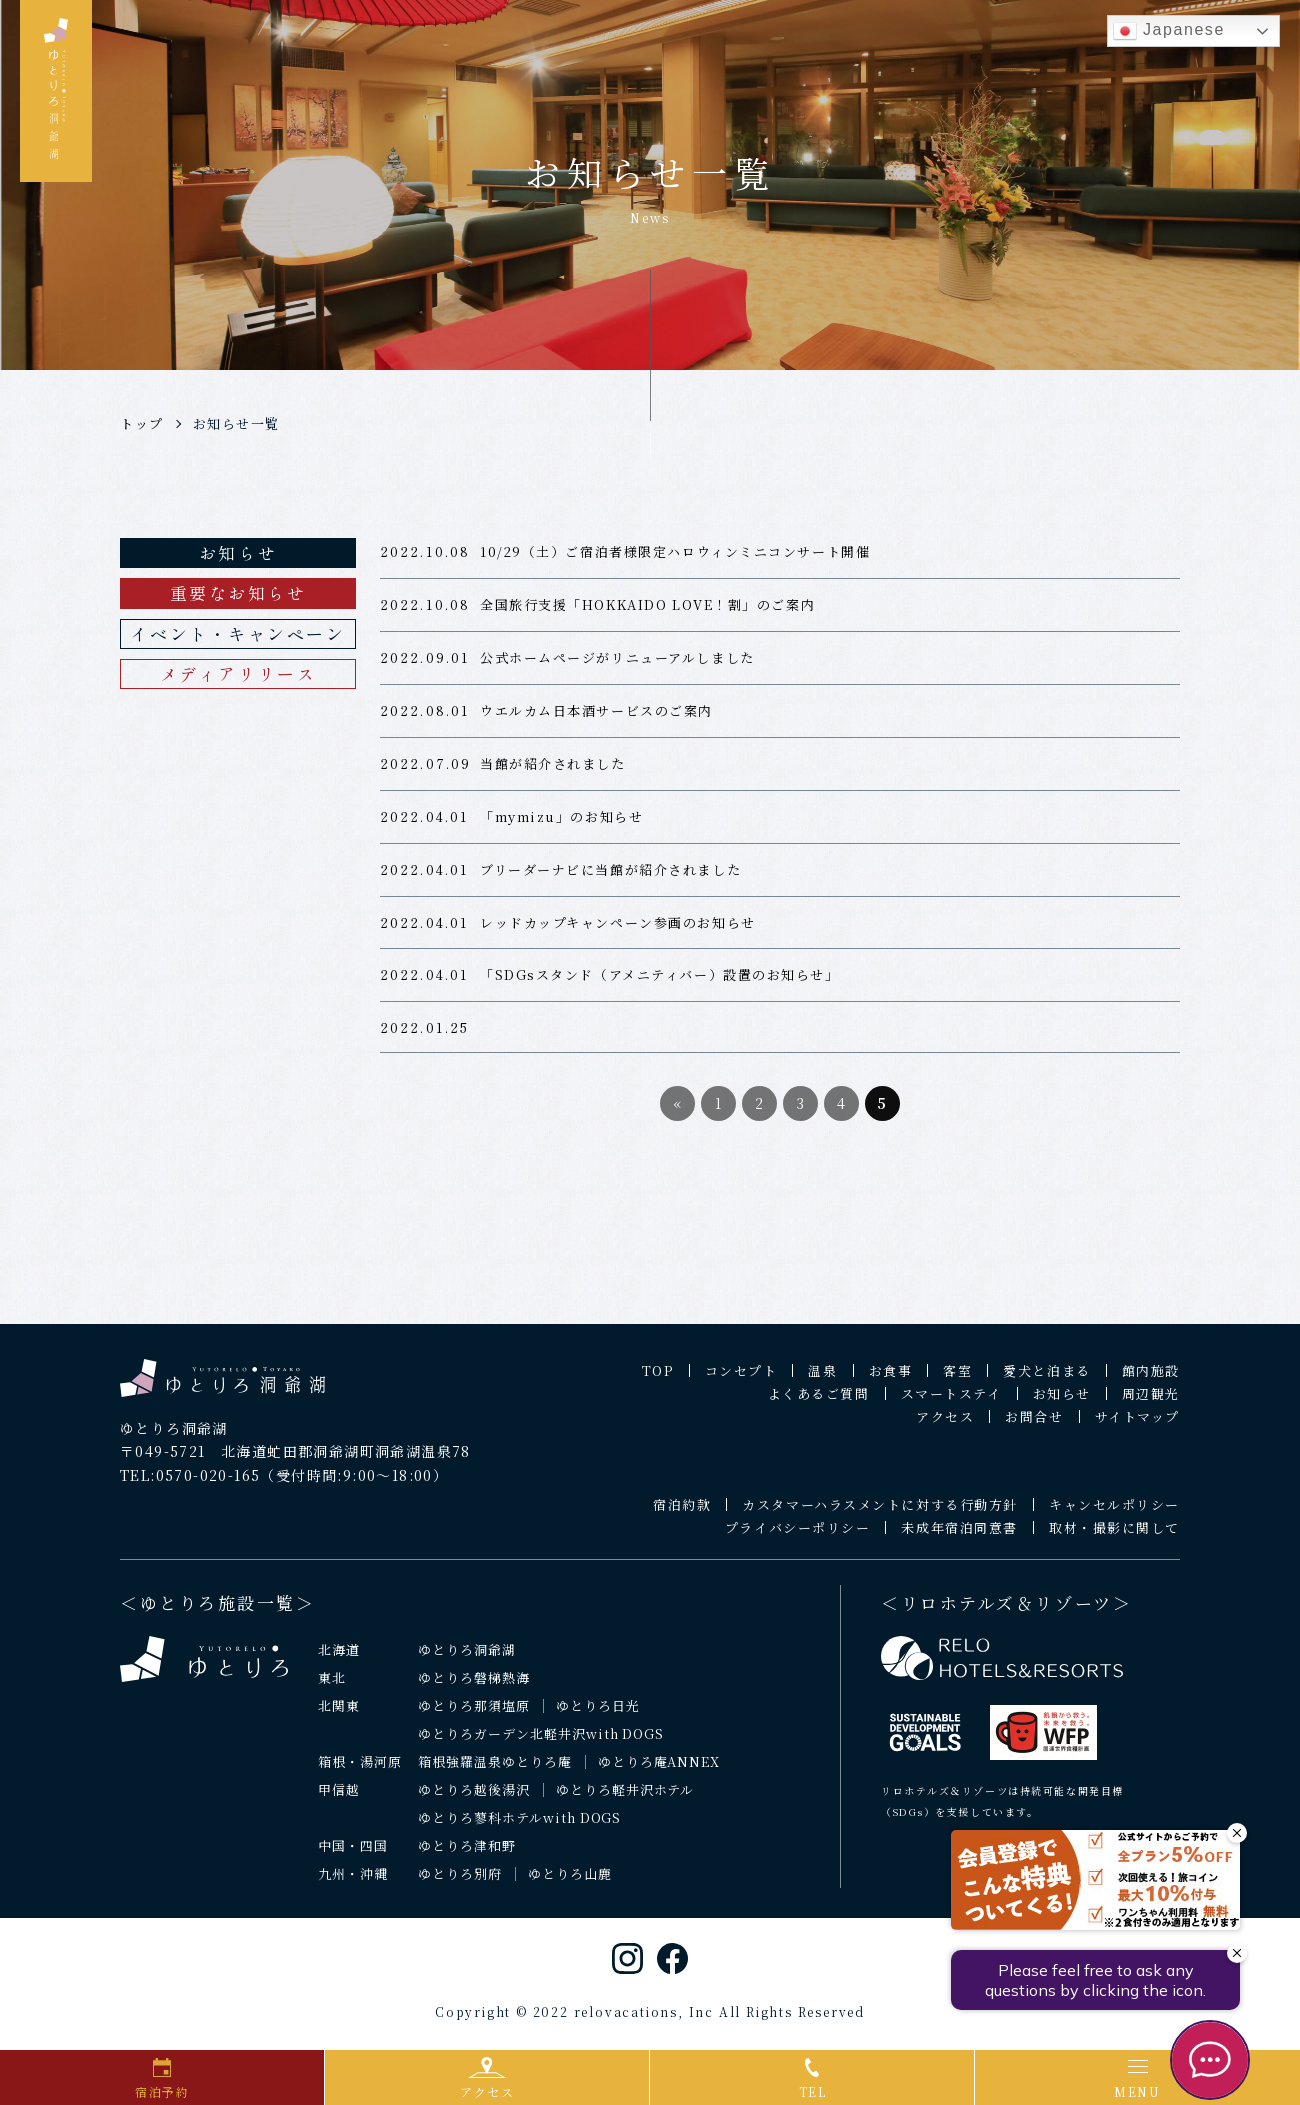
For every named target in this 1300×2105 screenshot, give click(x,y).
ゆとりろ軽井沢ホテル (625, 1798)
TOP (658, 1379)
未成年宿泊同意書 (959, 1536)
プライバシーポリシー (798, 1536)
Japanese (1169, 31)
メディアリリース (238, 673)
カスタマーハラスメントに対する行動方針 (880, 1513)
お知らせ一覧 (236, 423)
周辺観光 (1151, 1402)
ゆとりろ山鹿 (570, 1882)
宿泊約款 (682, 1513)
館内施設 (1151, 1379)
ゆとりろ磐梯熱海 (474, 1687)
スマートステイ (951, 1402)
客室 (957, 1379)
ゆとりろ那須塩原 (474, 1715)
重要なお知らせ (238, 592)
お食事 (891, 1379)
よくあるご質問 (819, 1402)
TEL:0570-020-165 (190, 1485)
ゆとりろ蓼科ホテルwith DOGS (520, 1826)
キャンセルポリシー (1114, 1513)
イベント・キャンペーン (237, 633)
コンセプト (741, 1379)
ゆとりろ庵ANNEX (659, 1770)
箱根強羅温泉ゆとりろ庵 (495, 1770)
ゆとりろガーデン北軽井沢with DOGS (541, 1743)
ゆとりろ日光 (598, 1715)
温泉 (822, 1379)
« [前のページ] (678, 1112)
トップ (142, 423)
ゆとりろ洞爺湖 (467, 1659)
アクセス (945, 1425)
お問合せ (1034, 1425)
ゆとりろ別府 (460, 1882)
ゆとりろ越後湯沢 (474, 1798)
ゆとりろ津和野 (467, 1854)
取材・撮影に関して (1114, 1536)
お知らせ (238, 552)
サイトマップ (1137, 1425)
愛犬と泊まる (1046, 1379)
